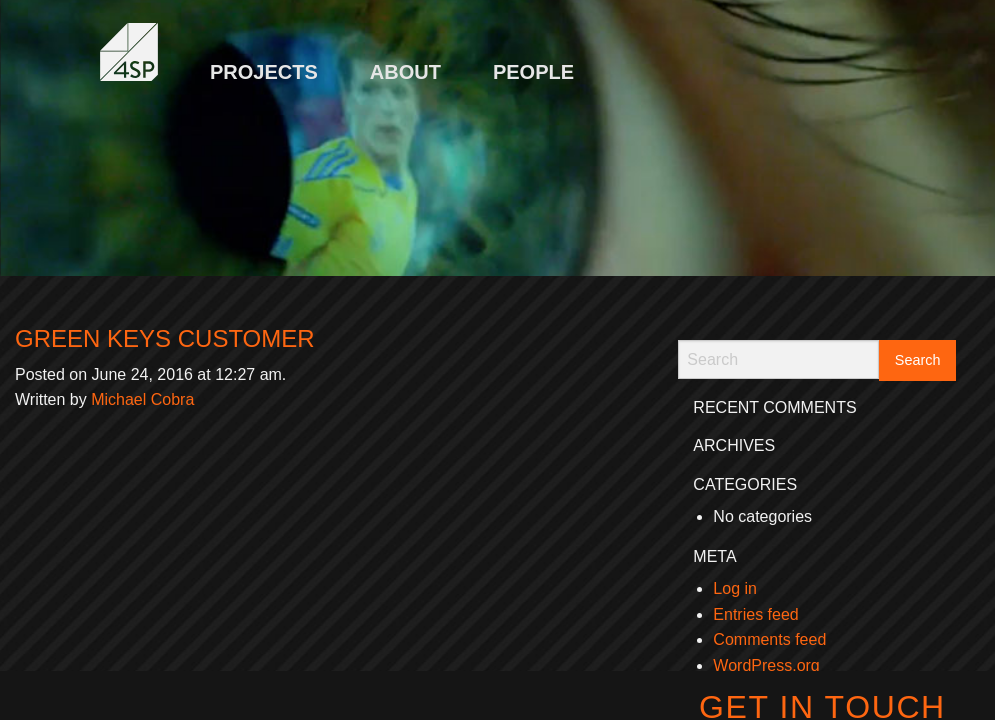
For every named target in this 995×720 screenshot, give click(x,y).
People (533, 72)
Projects (264, 72)
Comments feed (769, 639)
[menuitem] (264, 62)
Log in (735, 588)
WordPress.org (766, 665)
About (405, 72)
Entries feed (755, 614)
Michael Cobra (142, 399)
